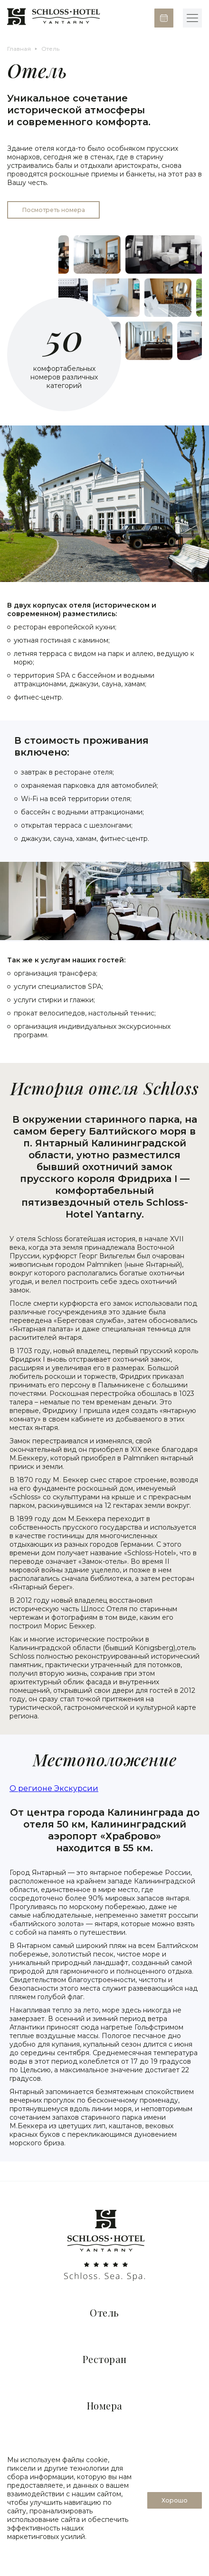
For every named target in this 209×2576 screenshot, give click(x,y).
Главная (19, 48)
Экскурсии (76, 1788)
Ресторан (105, 2359)
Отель (104, 2312)
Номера (105, 2405)
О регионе (32, 1788)
